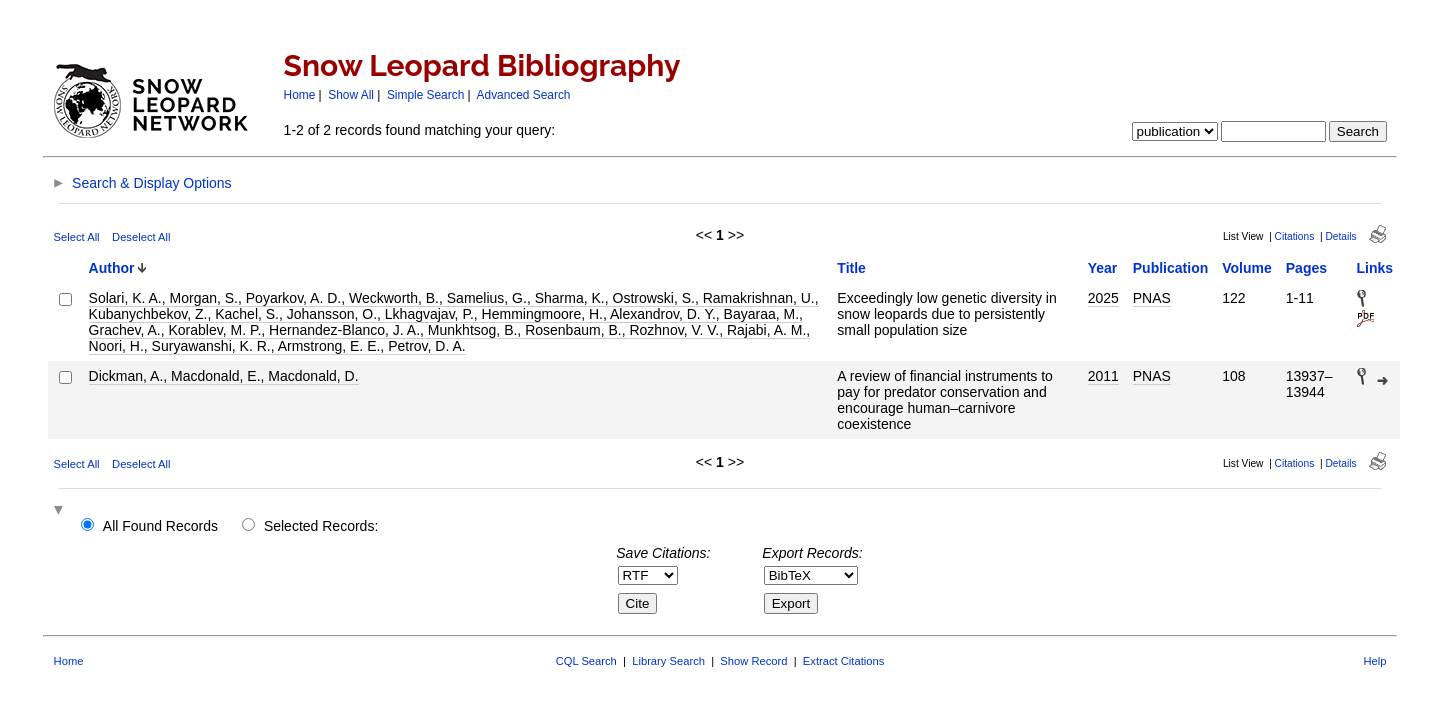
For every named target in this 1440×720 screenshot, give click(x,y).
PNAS (1152, 298)
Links (1375, 268)
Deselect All (141, 237)
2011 (1103, 376)
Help (1374, 661)
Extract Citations (843, 661)
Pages (1306, 268)
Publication (1170, 268)
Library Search (668, 661)
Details (1340, 236)
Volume (1247, 268)
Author (112, 268)
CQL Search (586, 661)
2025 (1103, 298)
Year (1103, 268)
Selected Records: (321, 526)
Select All (77, 237)
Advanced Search (524, 95)
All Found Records (160, 526)
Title (851, 268)
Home (300, 95)
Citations (1295, 236)
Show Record (753, 661)
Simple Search (425, 95)
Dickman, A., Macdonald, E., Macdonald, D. (224, 376)
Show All (351, 95)
